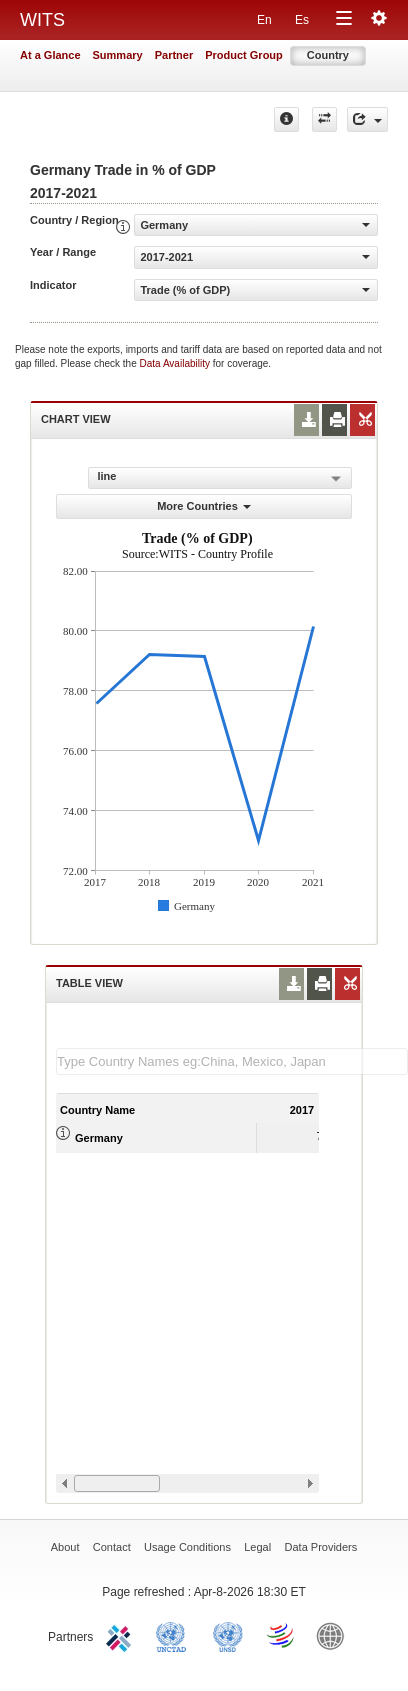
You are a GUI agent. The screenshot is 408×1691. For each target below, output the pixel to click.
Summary (118, 55)
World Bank (335, 1635)
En (264, 20)
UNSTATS (228, 1635)
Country (328, 55)
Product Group (244, 55)
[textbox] (232, 1061)
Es (302, 20)
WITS (42, 20)
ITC (122, 1635)
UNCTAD (175, 1635)
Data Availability (176, 363)
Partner (174, 55)
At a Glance (50, 55)
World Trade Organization (282, 1635)
